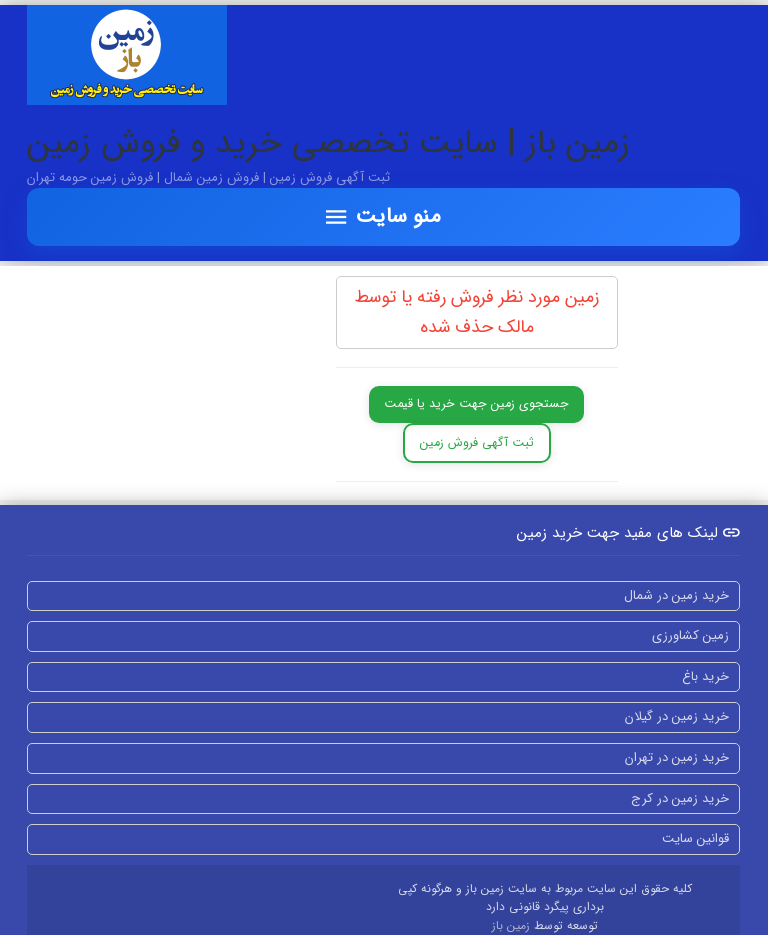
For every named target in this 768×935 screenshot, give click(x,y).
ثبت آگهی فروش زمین (477, 443)
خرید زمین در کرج (680, 798)
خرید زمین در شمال (676, 595)
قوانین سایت (695, 838)
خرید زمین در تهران (677, 757)
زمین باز (513, 926)
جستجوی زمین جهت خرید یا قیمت (476, 404)
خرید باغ (705, 676)
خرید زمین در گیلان (677, 716)
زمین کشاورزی (690, 635)
